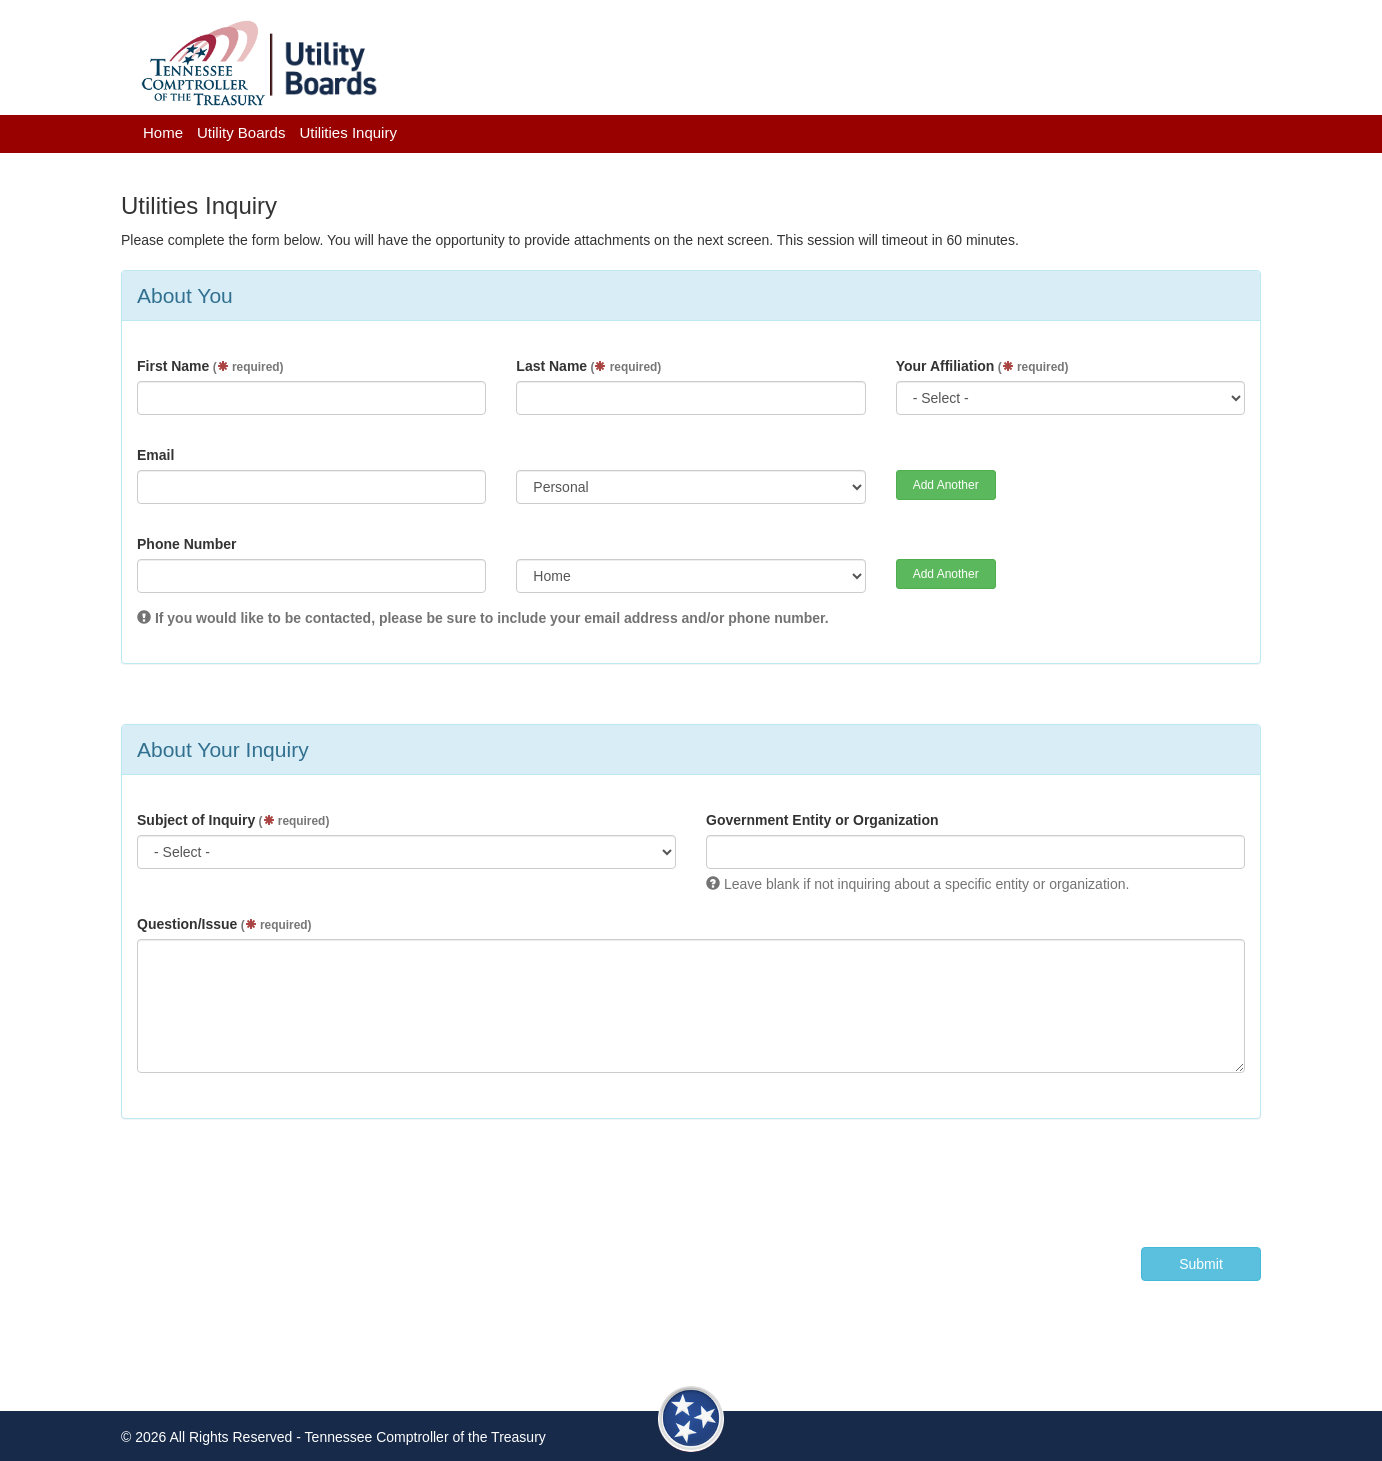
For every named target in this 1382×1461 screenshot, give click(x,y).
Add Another (946, 485)
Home (163, 132)
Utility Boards (241, 132)
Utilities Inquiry (348, 132)
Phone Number (187, 544)
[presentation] (1109, 1178)
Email (155, 455)
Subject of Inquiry (233, 820)
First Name (210, 366)
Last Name (588, 366)
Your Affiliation (982, 366)
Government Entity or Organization (822, 820)
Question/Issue (224, 924)
